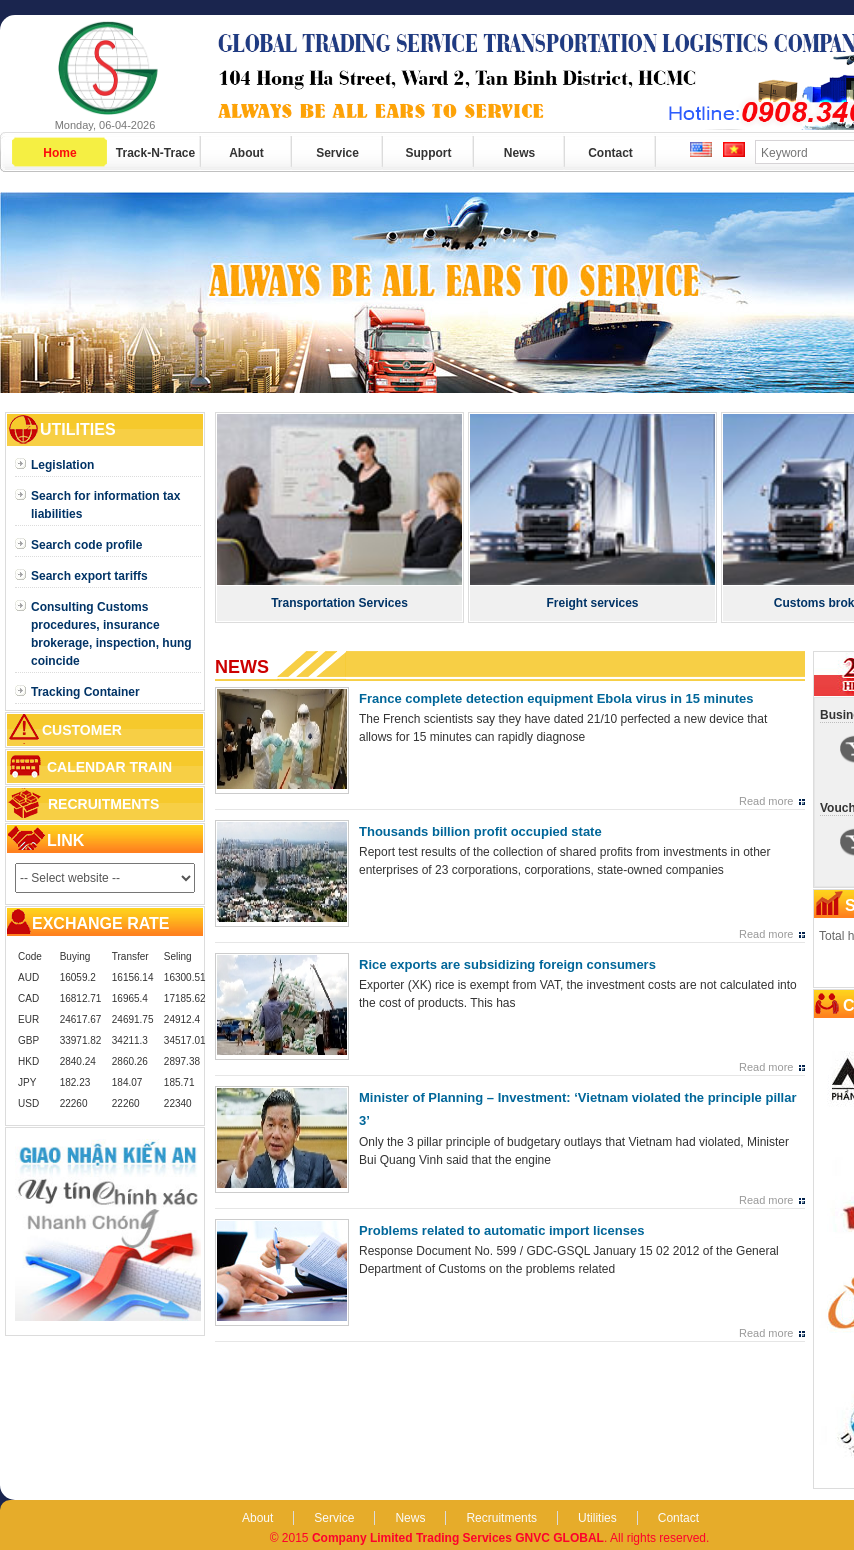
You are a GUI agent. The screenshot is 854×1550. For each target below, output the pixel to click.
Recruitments (103, 804)
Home (59, 153)
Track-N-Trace (155, 153)
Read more (766, 801)
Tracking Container (85, 692)
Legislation (62, 465)
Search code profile (86, 545)
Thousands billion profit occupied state (480, 831)
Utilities (597, 1518)
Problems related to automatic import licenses (501, 1230)
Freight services (592, 603)
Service (337, 153)
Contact (610, 153)
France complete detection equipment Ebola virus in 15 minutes (556, 698)
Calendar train (109, 767)
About (246, 153)
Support (429, 153)
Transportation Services (339, 603)
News (519, 153)
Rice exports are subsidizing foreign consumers (507, 964)
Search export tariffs (89, 576)
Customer (82, 730)
